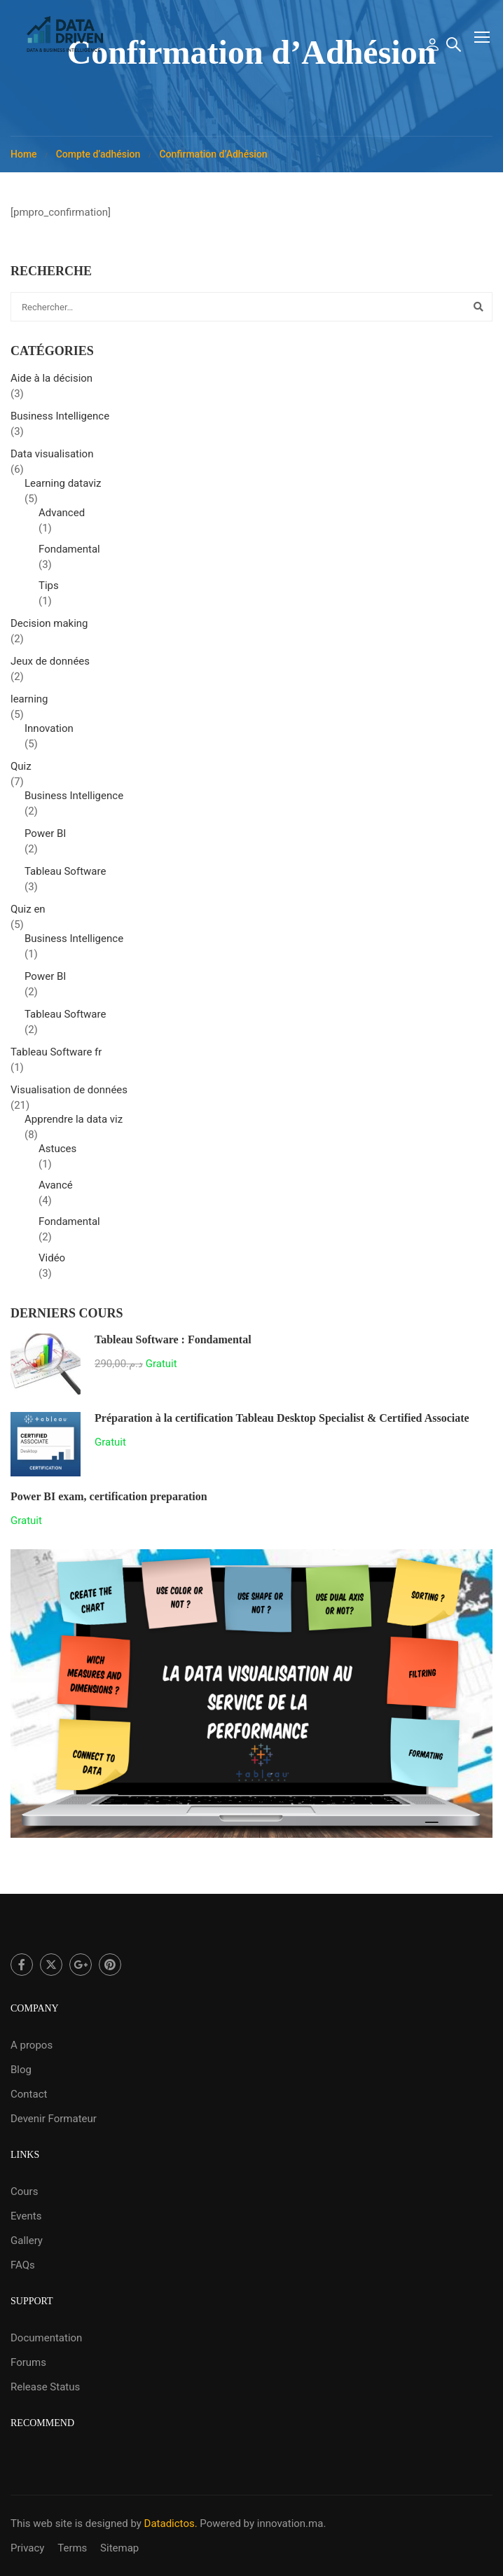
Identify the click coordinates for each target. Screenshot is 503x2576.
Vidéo (52, 1261)
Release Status (45, 2387)
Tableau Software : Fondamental (173, 1343)
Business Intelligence (60, 419)
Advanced (62, 516)
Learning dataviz (63, 486)
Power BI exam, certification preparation (109, 1500)
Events (26, 2216)
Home (24, 157)
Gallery (27, 2240)
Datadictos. (171, 2523)
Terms (72, 2548)
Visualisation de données (69, 1093)
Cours (24, 2191)
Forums (28, 2362)
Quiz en (28, 912)
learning (29, 702)
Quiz (21, 769)
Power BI (45, 837)
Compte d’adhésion (98, 157)
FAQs (23, 2265)
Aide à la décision (51, 381)
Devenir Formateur (54, 2118)
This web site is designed (69, 2523)
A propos (32, 2045)
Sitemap (119, 2548)
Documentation (46, 2338)
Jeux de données (50, 664)
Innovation (49, 732)
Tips (49, 589)
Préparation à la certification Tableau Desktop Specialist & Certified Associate (282, 1421)
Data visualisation (52, 457)
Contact (29, 2094)
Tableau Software (65, 874)
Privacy (27, 2548)
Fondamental (69, 552)
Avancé (56, 1188)
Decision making (49, 627)
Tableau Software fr (56, 1055)
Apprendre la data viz (74, 1122)
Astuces (57, 1152)
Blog (21, 2069)
